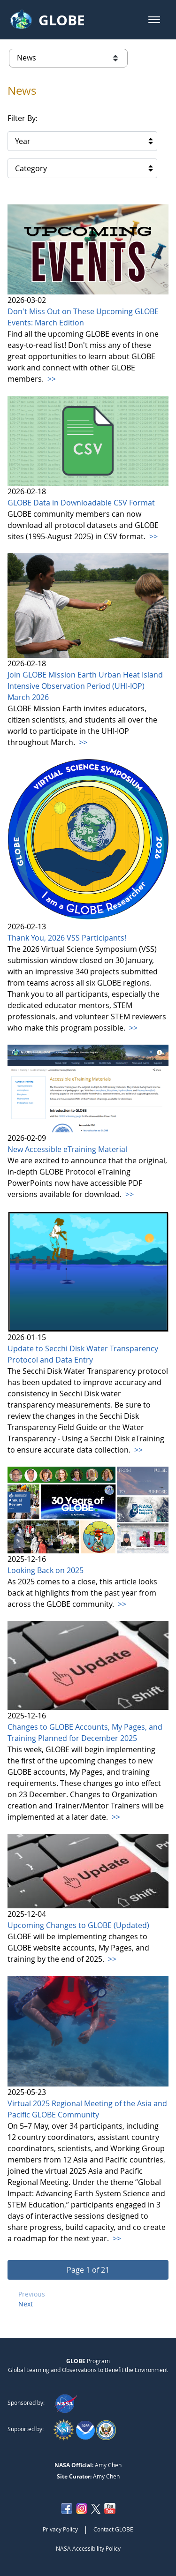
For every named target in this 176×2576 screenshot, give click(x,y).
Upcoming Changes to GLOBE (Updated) (78, 1925)
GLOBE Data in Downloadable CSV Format (81, 502)
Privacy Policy (60, 2529)
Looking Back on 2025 (46, 1570)
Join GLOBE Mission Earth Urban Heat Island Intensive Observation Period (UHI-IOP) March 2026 (85, 686)
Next (25, 2303)
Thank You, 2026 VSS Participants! (67, 938)
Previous (31, 2294)
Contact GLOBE (113, 2529)
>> (51, 379)
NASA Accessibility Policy (88, 2548)
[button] (154, 19)
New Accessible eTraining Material (67, 1149)
